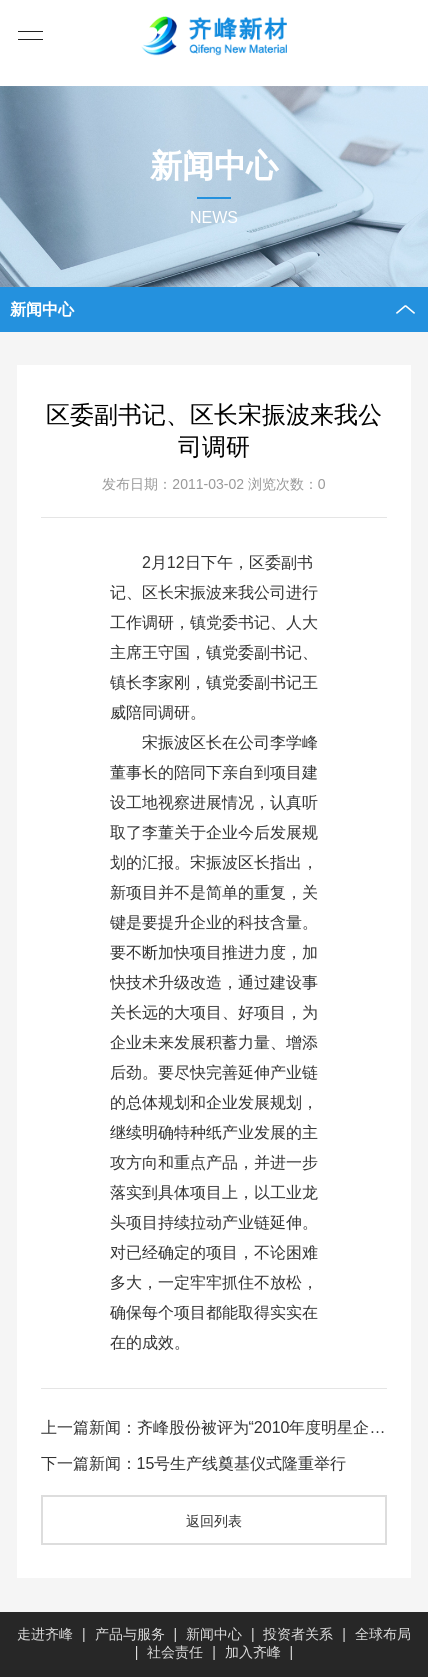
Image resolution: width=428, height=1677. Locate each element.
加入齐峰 (253, 1652)
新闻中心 (214, 1634)
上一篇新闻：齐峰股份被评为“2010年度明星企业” (214, 1426)
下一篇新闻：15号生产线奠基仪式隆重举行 (194, 1462)
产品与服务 (130, 1634)
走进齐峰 (45, 1634)
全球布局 (383, 1634)
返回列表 (214, 1521)
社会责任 (175, 1652)
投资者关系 (298, 1634)
